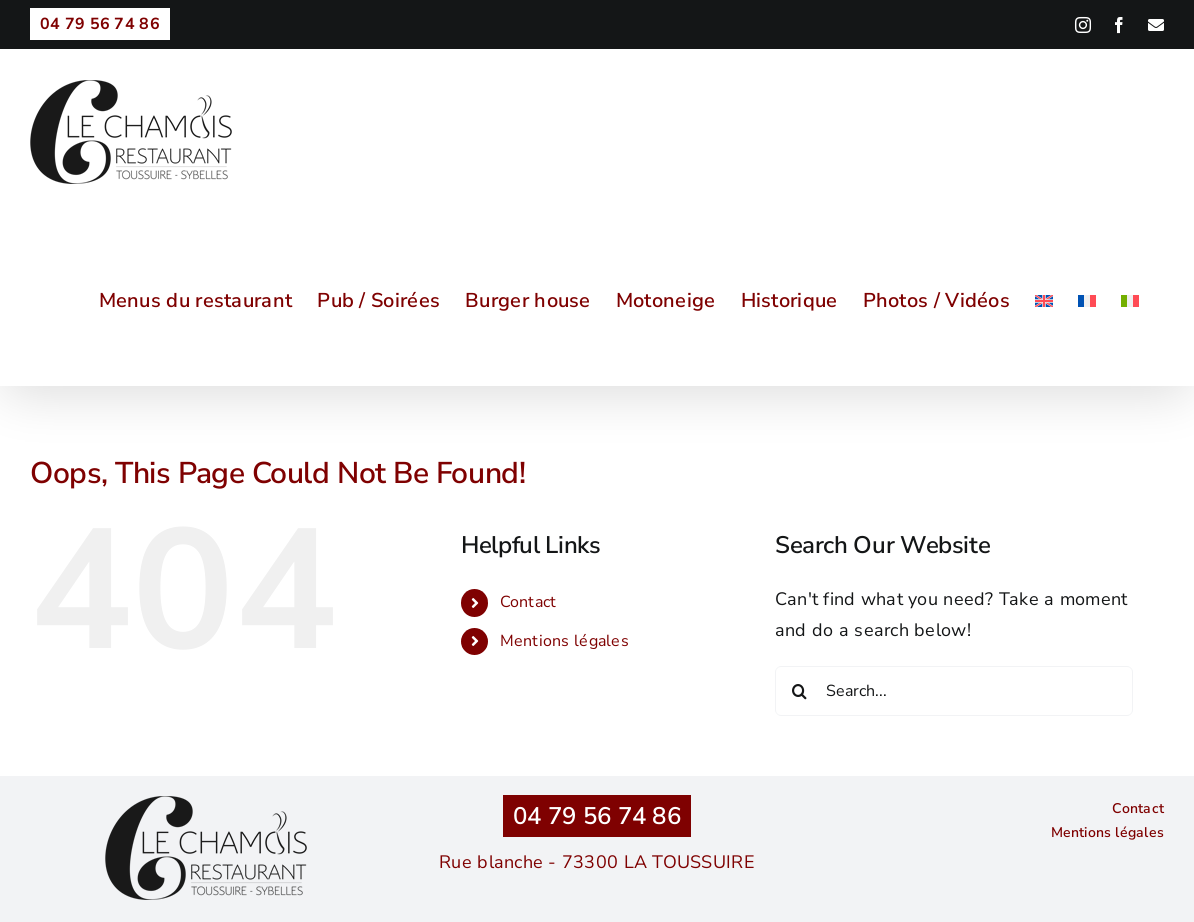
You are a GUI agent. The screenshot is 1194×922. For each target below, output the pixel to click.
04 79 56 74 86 (597, 816)
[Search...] (954, 691)
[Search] (800, 691)
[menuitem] (1044, 301)
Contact (528, 602)
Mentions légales (564, 641)
